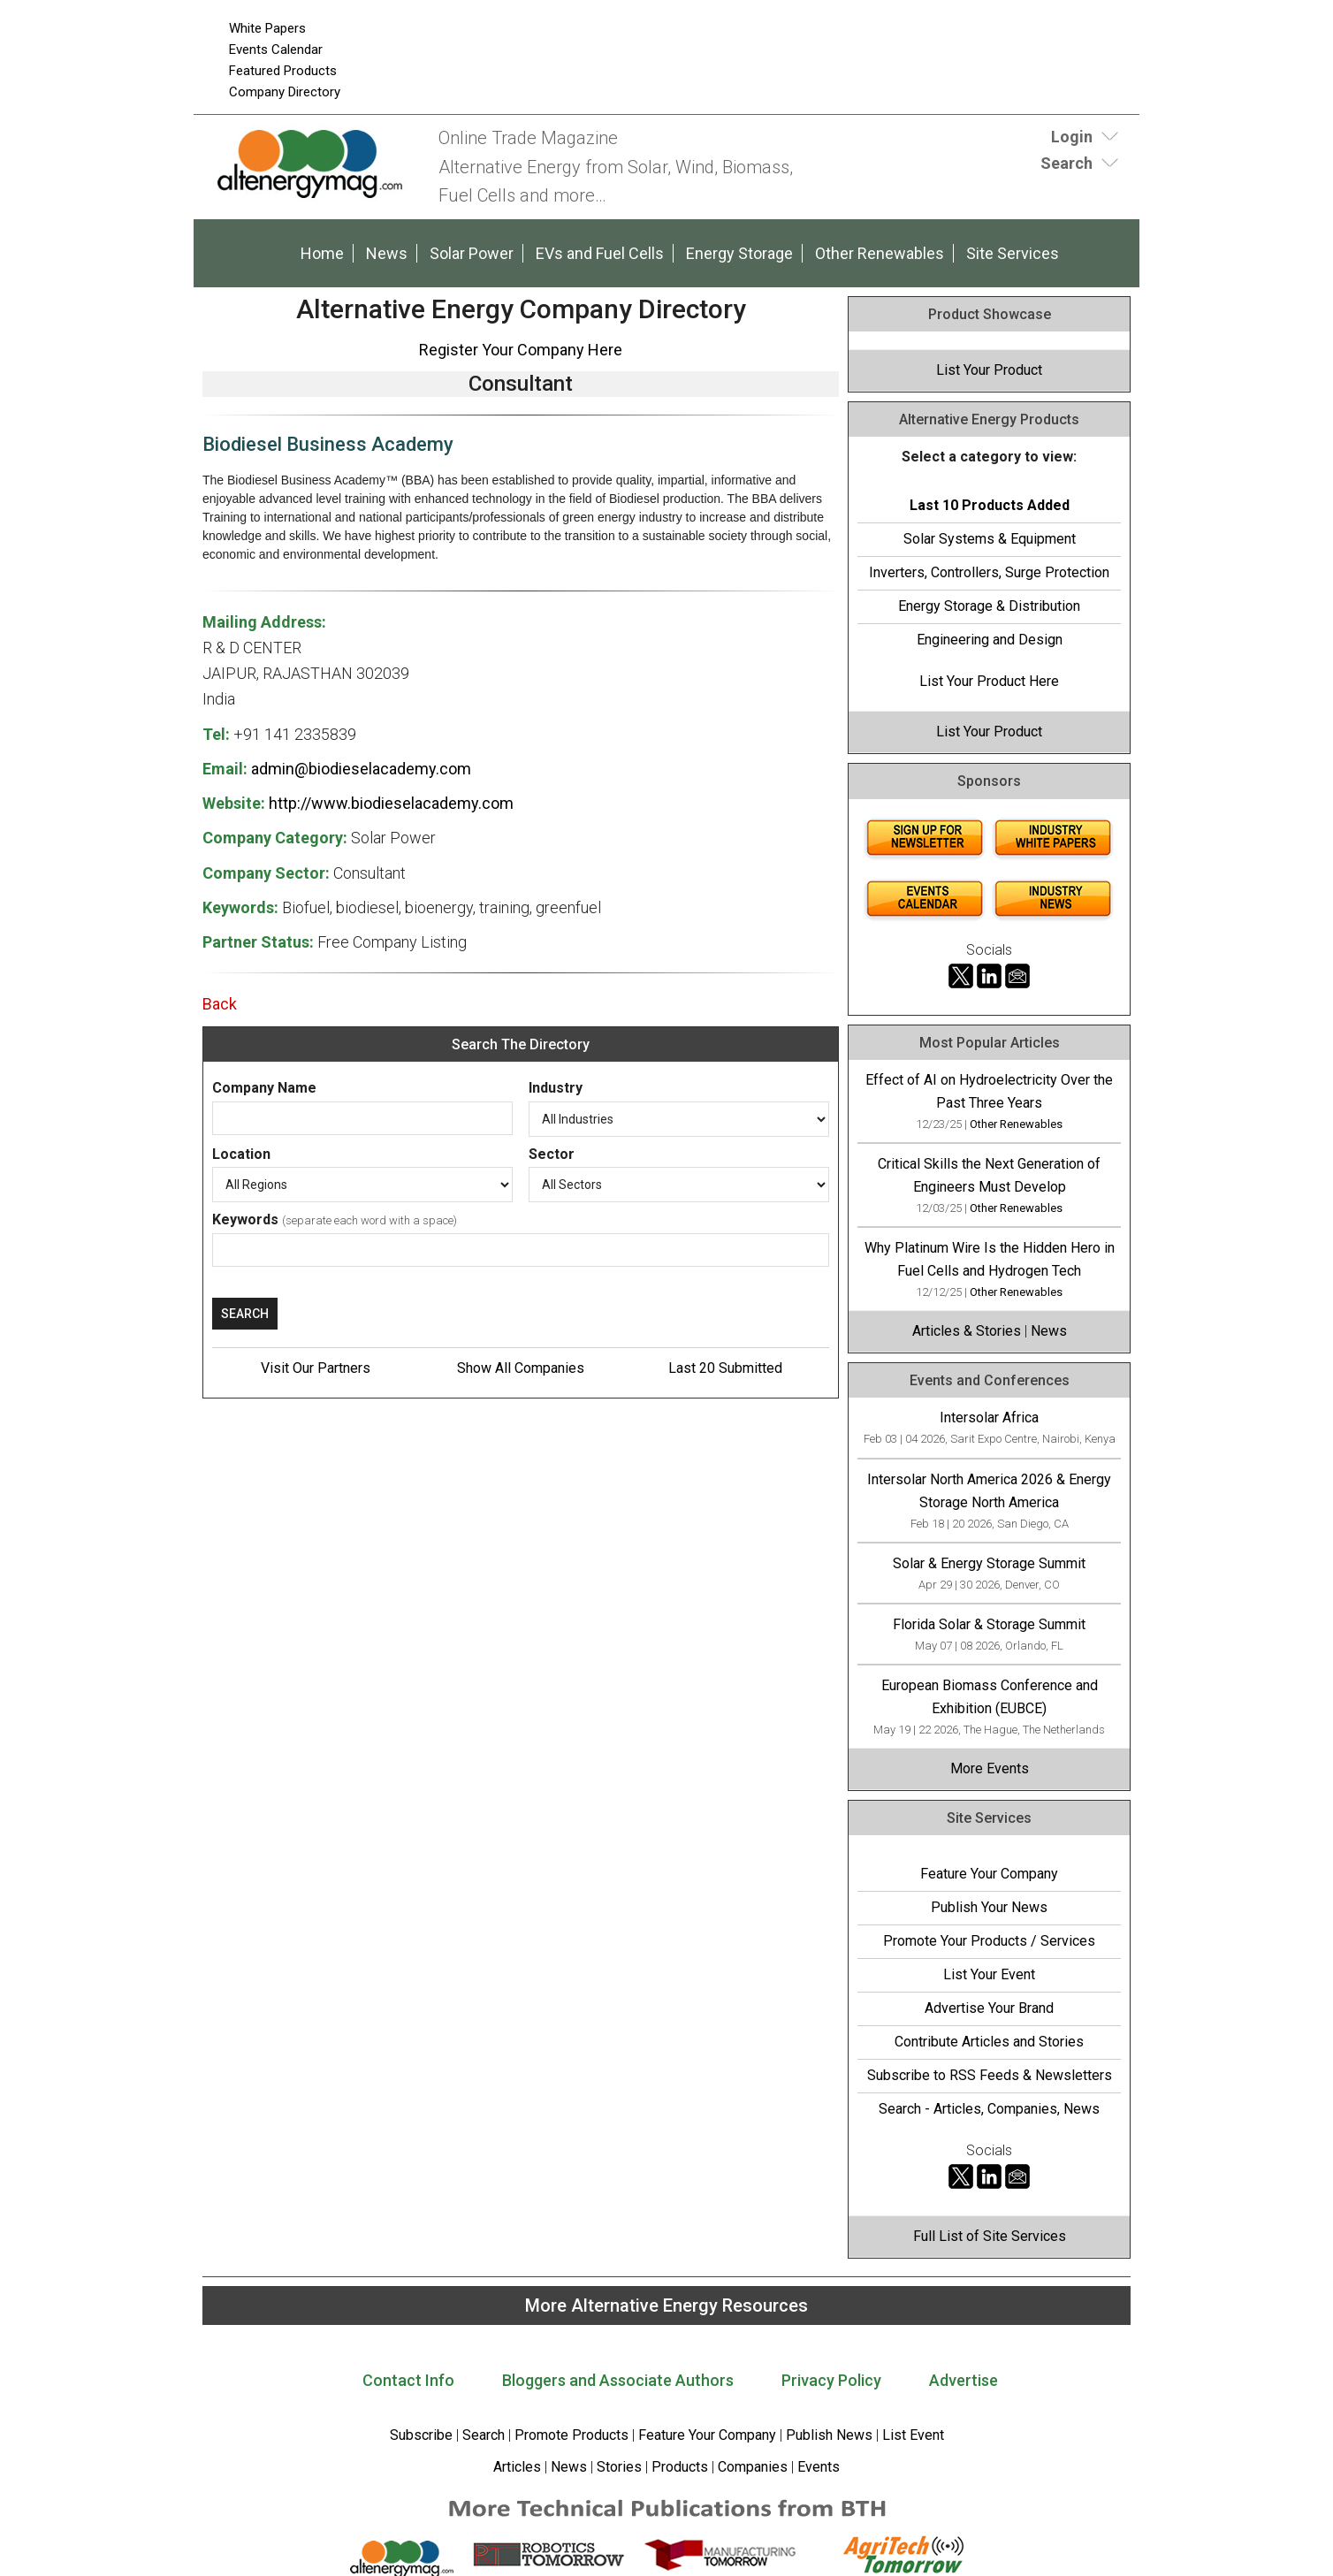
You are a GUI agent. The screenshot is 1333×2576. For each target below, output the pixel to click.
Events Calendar (276, 49)
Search (483, 2435)
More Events (989, 1768)
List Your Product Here (989, 681)
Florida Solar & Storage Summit (989, 1624)
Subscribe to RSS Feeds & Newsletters (989, 2075)
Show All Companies (520, 1368)
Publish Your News (989, 1907)
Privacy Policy (831, 2380)
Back (219, 1004)
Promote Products (571, 2435)
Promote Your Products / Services (989, 1940)
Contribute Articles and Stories (989, 2041)
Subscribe (421, 2435)
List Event (913, 2435)
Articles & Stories (966, 1330)
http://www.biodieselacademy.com (391, 803)
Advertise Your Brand (989, 2008)
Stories (619, 2466)
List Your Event (989, 1974)
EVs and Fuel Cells (600, 253)
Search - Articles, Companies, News (989, 2108)
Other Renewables (879, 253)
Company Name (264, 1087)
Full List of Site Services (989, 2236)
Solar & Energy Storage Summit (989, 1563)
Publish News (829, 2435)
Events (817, 2466)
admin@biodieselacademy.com (361, 768)
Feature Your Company (989, 1873)
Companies (753, 2466)
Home (322, 253)
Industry (556, 1087)
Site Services (1012, 253)
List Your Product (989, 370)
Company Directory (284, 92)
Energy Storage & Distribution (989, 606)
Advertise (963, 2380)
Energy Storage (739, 253)
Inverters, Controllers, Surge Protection (989, 572)
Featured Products (283, 71)
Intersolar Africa (989, 1417)
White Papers (267, 28)
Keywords (245, 1219)
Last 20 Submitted (725, 1368)
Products (679, 2466)
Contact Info (408, 2380)
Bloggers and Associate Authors (618, 2380)
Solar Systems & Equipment (989, 538)
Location (241, 1154)
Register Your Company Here (520, 349)
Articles (517, 2466)
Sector (552, 1154)
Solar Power (472, 253)
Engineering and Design (990, 639)
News (387, 253)
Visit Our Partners (315, 1368)
